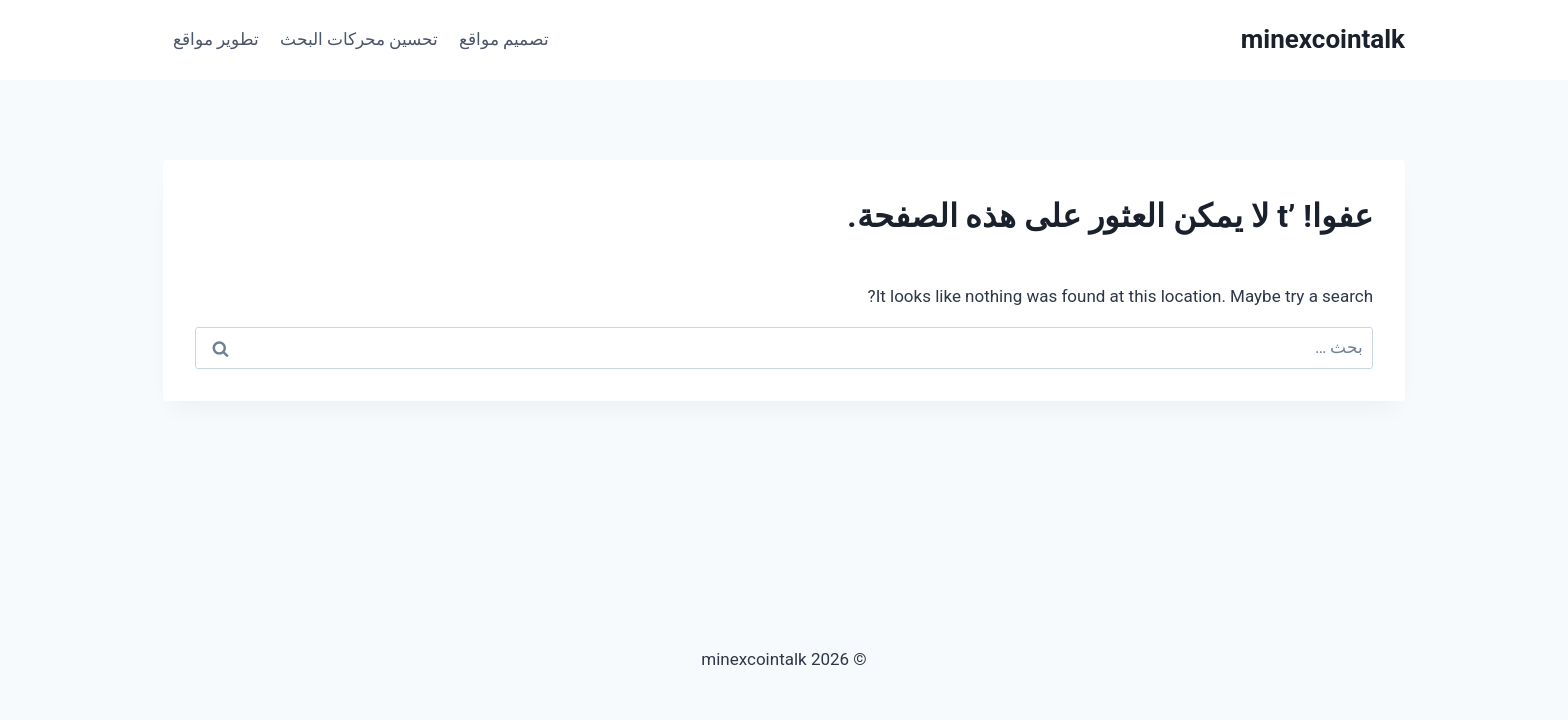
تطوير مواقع (216, 39)
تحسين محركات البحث (359, 39)
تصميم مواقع (504, 39)
